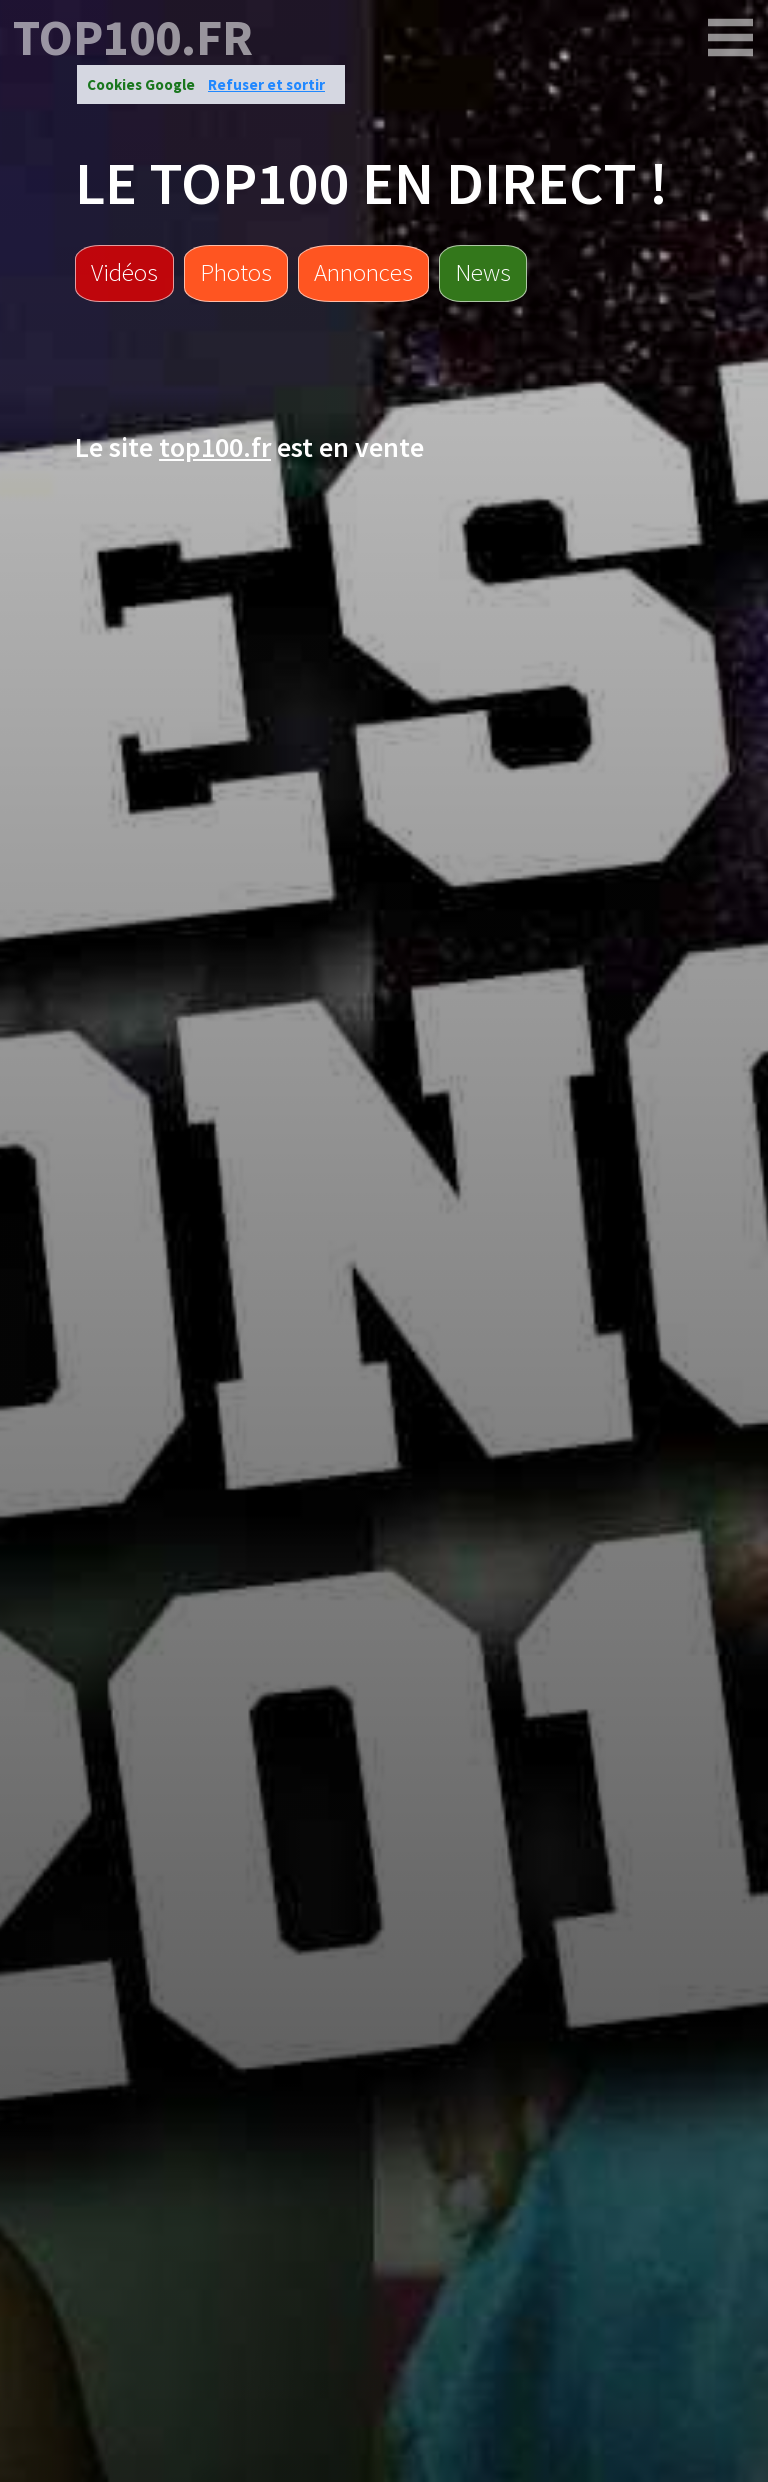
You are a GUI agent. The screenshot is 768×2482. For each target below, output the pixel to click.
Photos (236, 272)
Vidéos (124, 272)
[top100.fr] (731, 38)
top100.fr (133, 38)
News (483, 272)
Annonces (363, 272)
